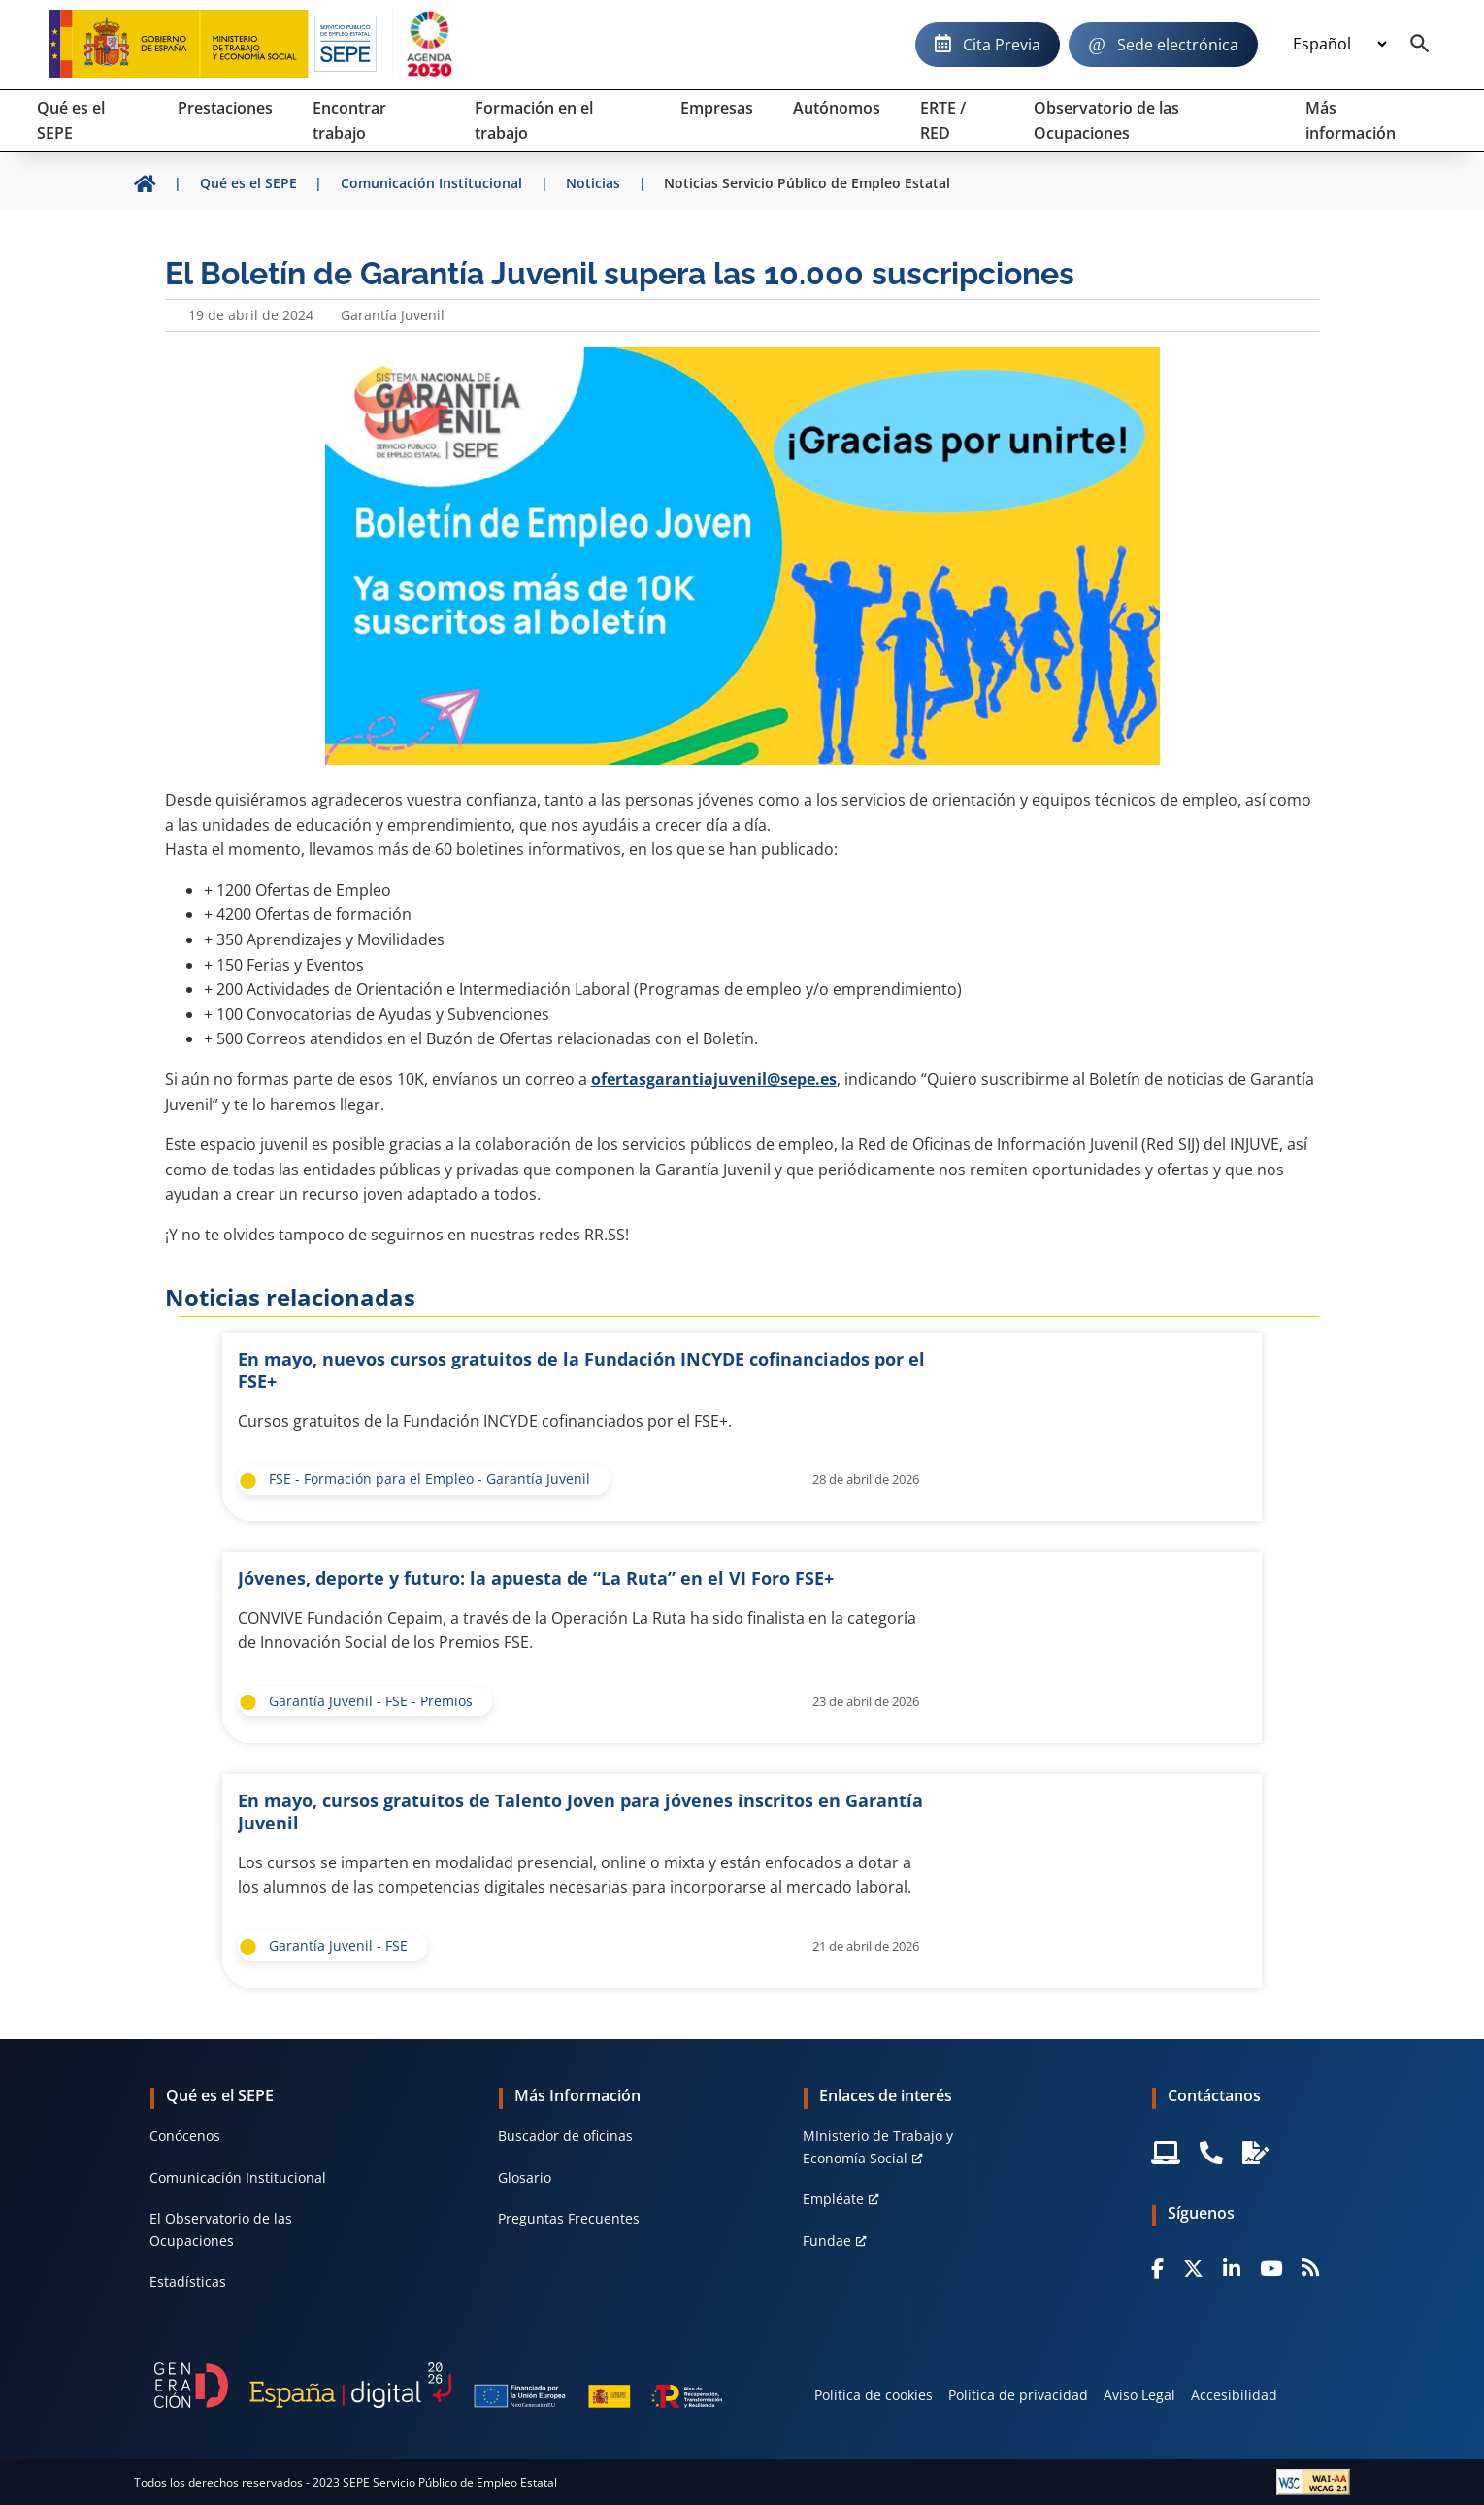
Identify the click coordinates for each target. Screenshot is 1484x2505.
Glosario (524, 2177)
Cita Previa (1001, 44)
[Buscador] (1419, 44)
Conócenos (184, 2135)
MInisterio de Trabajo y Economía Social (878, 2146)
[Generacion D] (438, 2385)
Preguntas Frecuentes (569, 2218)
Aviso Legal (1139, 2395)
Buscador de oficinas (565, 2135)
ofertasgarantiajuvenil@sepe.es (714, 1079)
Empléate (833, 2199)
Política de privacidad (1018, 2395)
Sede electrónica (1177, 44)
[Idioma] (1339, 44)
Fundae (827, 2240)
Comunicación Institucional (237, 2177)
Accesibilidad (1234, 2395)
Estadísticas (187, 2281)
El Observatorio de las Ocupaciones (220, 2229)
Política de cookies (873, 2395)
